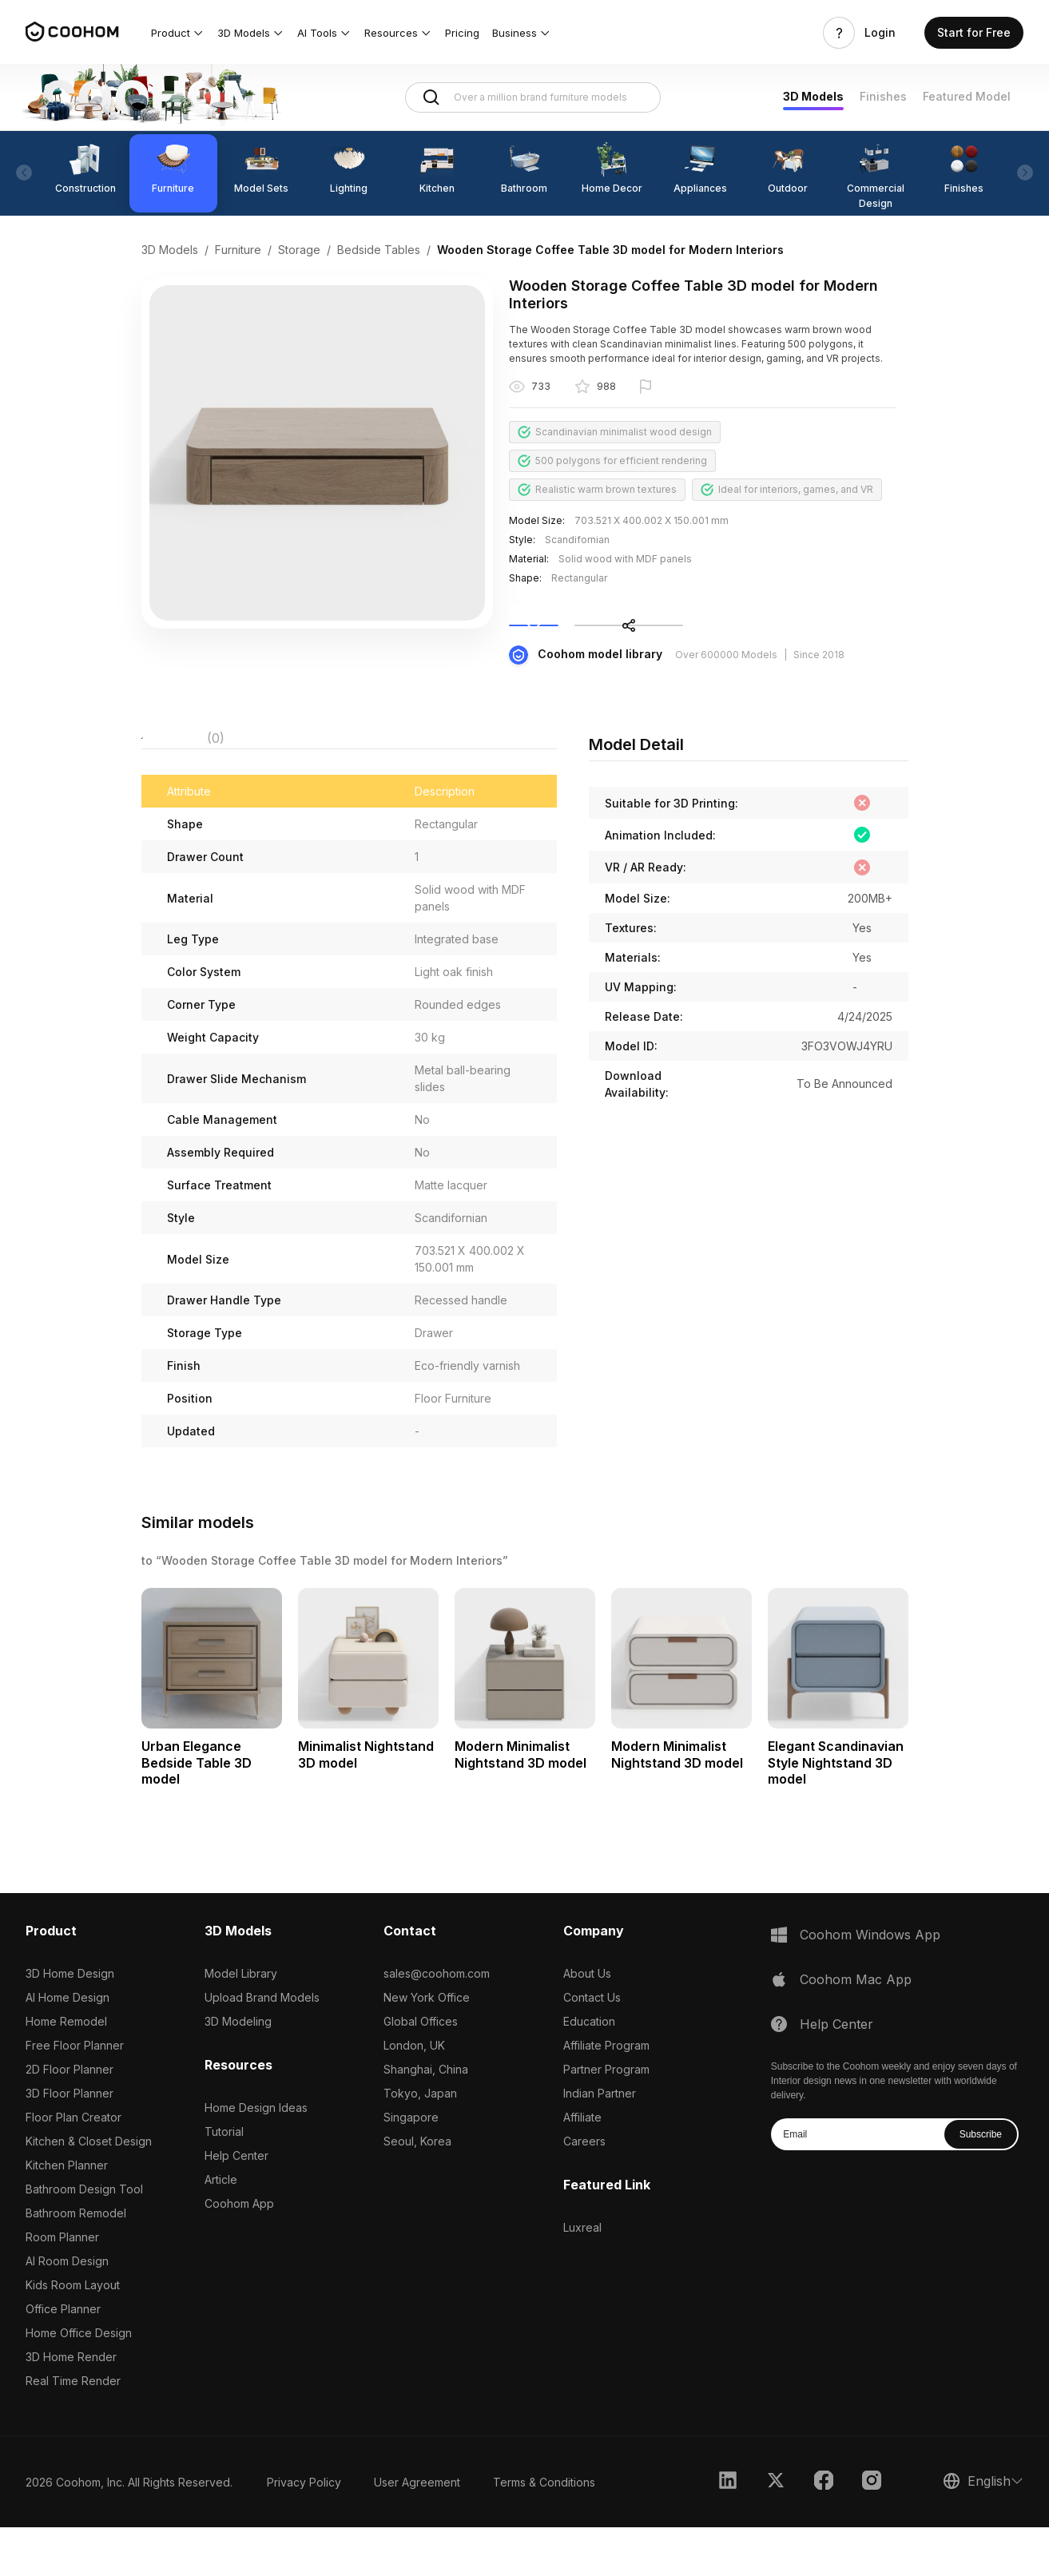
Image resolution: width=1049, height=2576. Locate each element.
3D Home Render (71, 2405)
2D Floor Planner (69, 2118)
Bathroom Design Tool (84, 2238)
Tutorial (224, 2180)
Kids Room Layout (73, 2333)
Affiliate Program (606, 2094)
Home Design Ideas (256, 2156)
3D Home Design (70, 2022)
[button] (178, 33)
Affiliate (582, 2166)
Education (589, 2070)
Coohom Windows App (870, 1983)
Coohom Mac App (856, 2028)
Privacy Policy (304, 2531)
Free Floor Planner (75, 2094)
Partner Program (606, 2118)
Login (880, 32)
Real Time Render (73, 2429)
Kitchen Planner (67, 2214)
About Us (587, 2022)
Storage (299, 249)
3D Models (813, 96)
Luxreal (582, 2276)
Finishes (883, 96)
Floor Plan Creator (73, 2166)
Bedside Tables (378, 249)
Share (852, 644)
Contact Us (592, 2046)
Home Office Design (79, 2381)
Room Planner (62, 2285)
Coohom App (239, 2252)
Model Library (241, 2022)
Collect (644, 644)
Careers (584, 2190)
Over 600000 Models (726, 691)
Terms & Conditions (544, 2531)
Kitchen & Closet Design (89, 2190)
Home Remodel (66, 2070)
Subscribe (981, 2183)
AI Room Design (67, 2309)
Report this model (701, 388)
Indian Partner (599, 2142)
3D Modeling (238, 2070)
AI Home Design (67, 2046)
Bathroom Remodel (76, 2261)
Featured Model (967, 96)
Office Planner (63, 2357)
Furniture (238, 249)
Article (221, 2228)
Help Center (236, 2204)
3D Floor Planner (69, 2142)
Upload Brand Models (262, 2046)
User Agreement (417, 2531)
